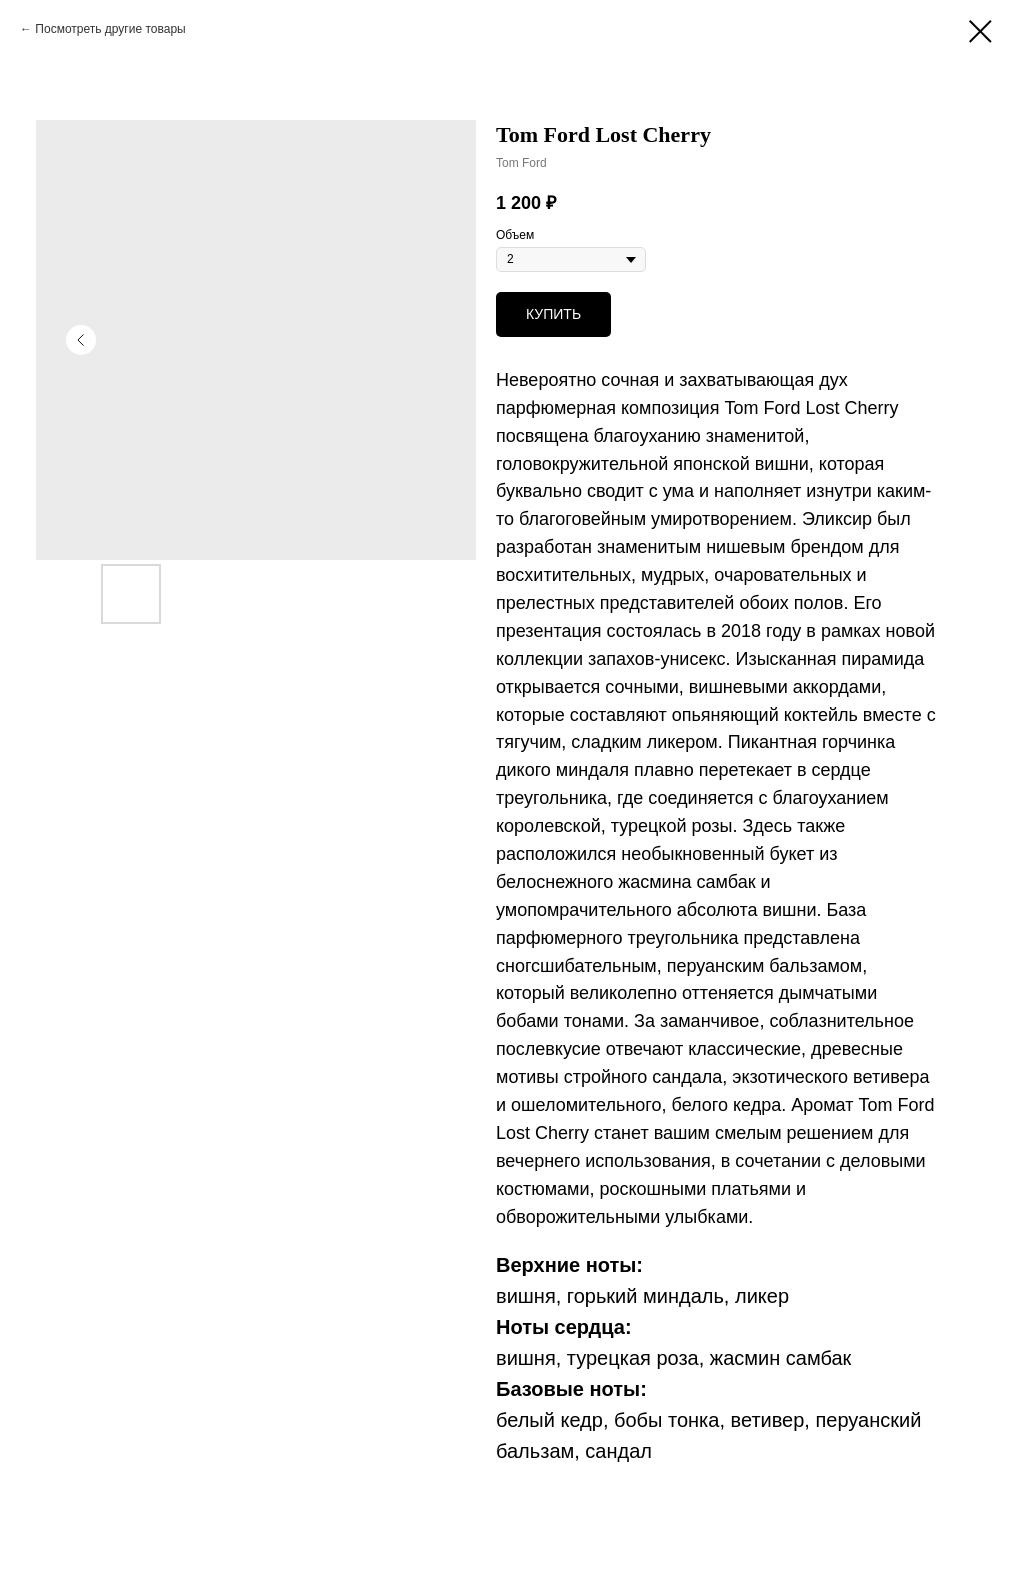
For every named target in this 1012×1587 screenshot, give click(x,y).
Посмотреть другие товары (110, 29)
